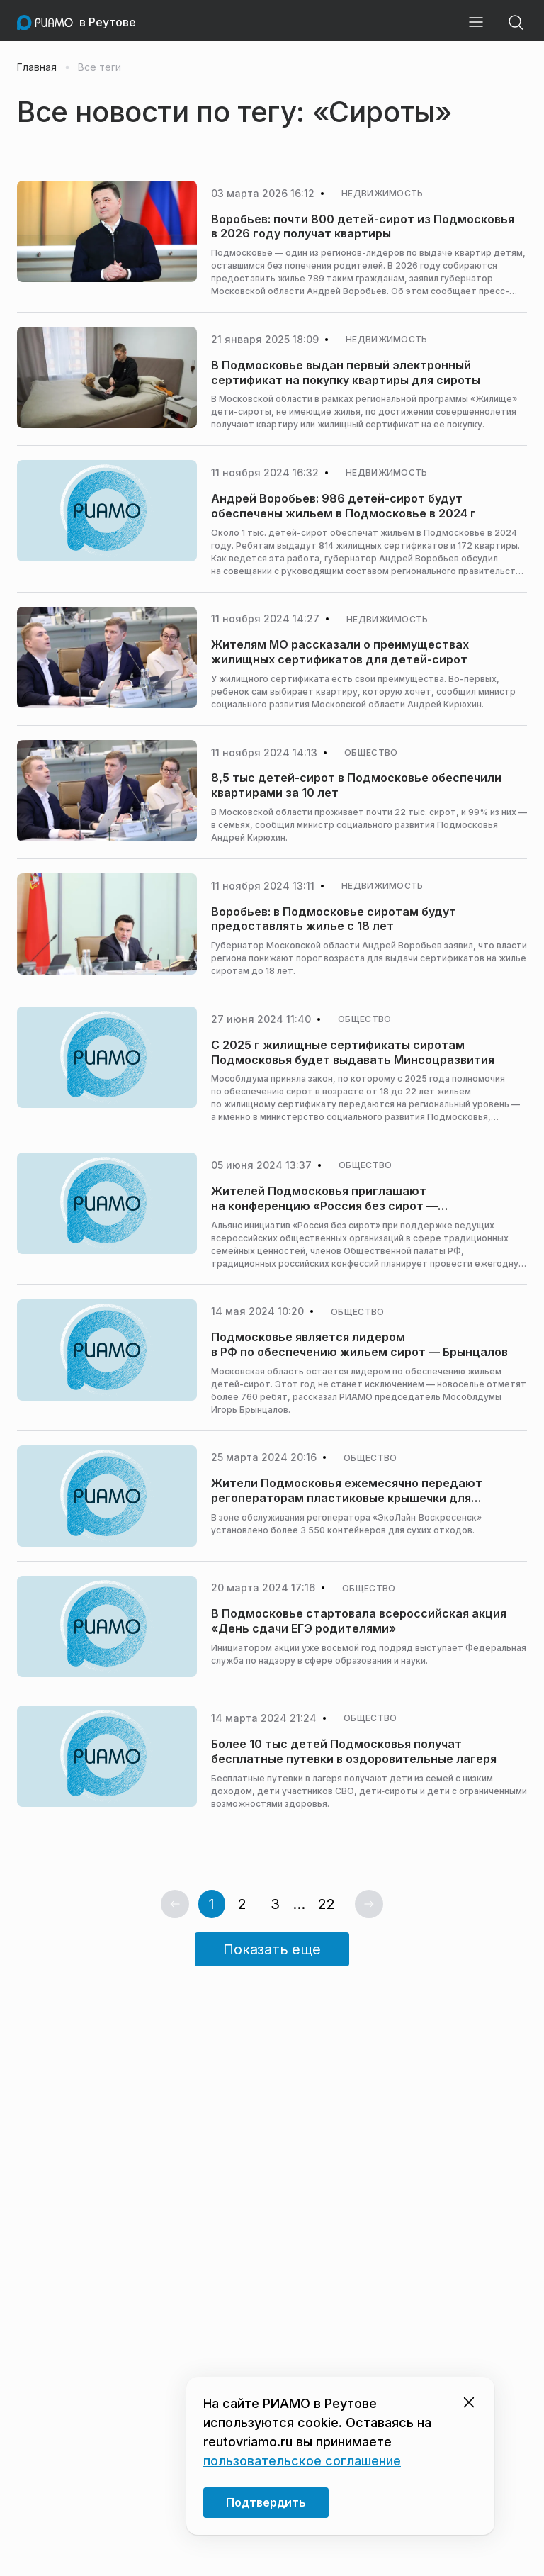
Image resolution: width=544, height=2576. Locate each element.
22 (326, 1904)
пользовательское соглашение (302, 2460)
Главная (37, 67)
